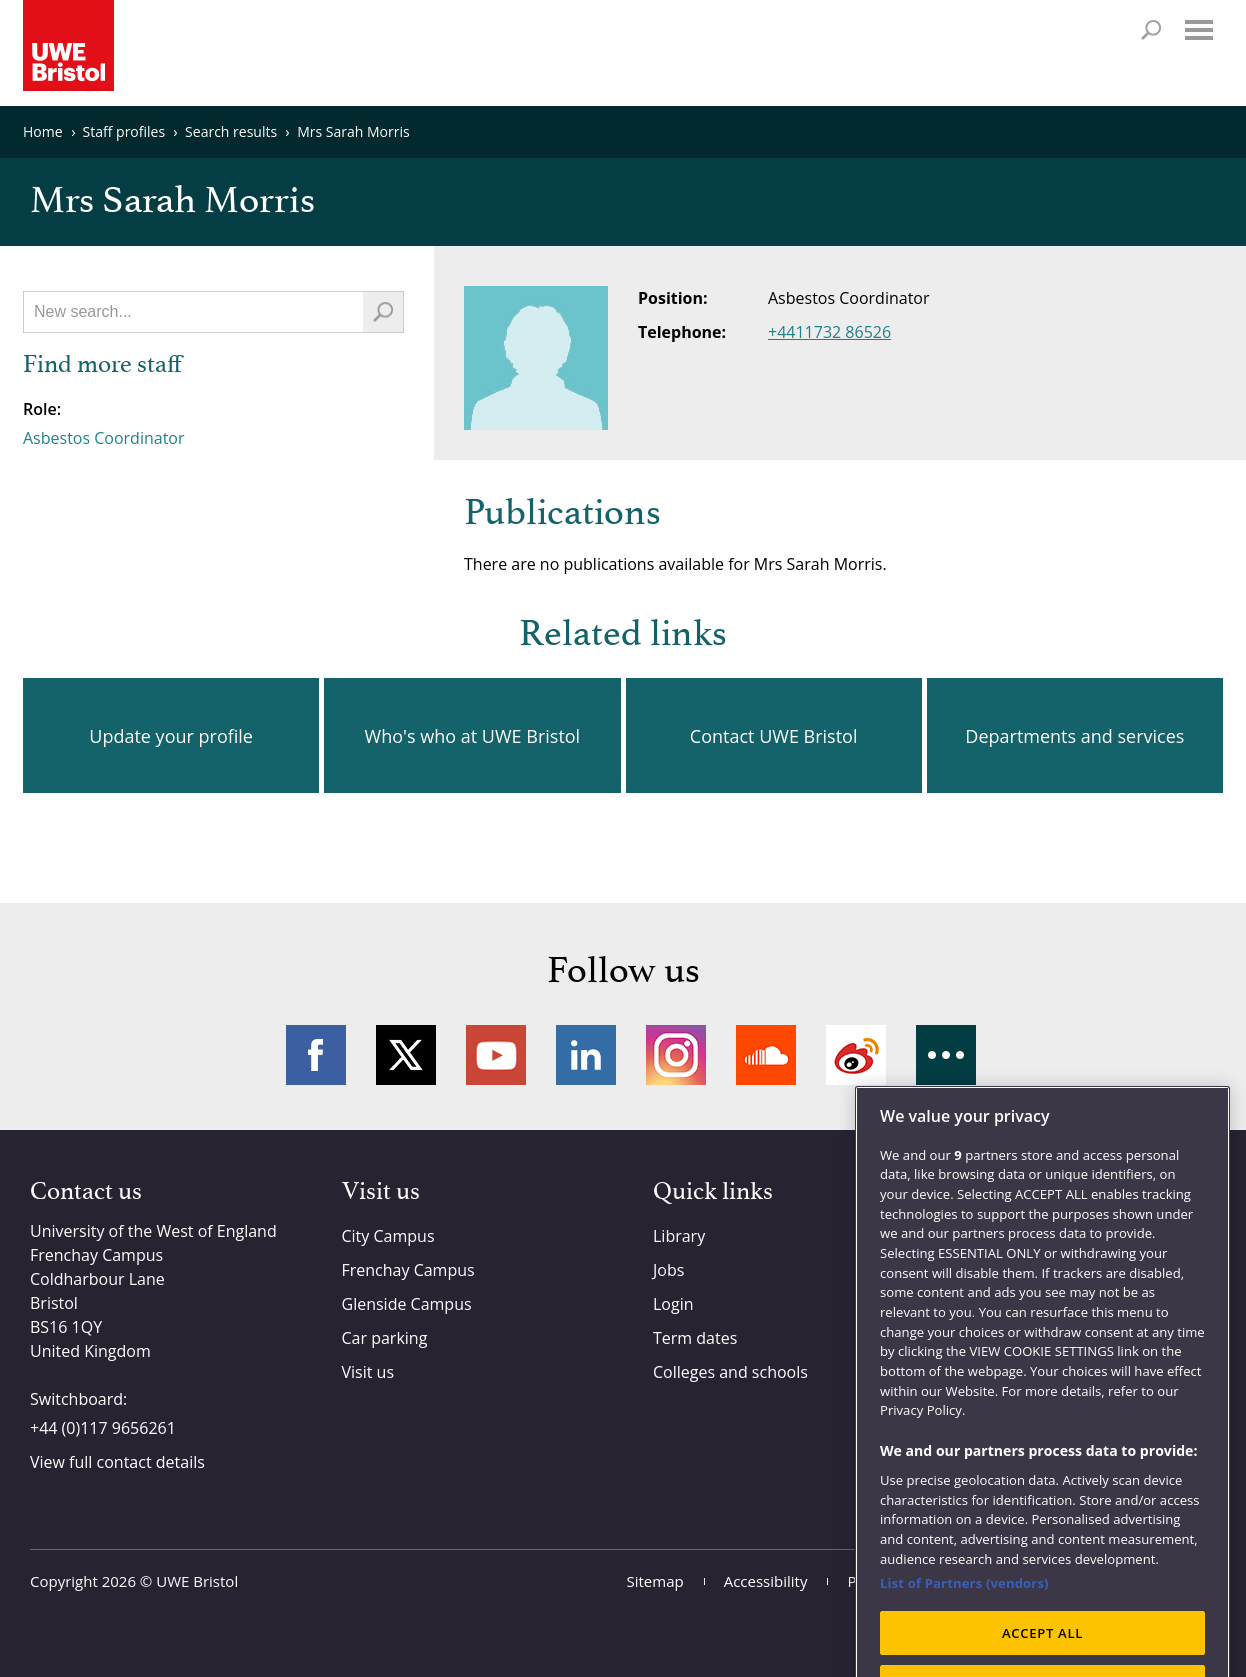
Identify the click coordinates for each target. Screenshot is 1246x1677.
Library (679, 1236)
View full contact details (117, 1462)
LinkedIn (586, 1055)
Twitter (406, 1055)
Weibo (856, 1055)
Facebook (316, 1055)
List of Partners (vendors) (964, 1627)
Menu (1199, 30)
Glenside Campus (407, 1304)
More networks (946, 1055)
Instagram (676, 1055)
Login (673, 1304)
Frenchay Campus (408, 1270)
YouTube (496, 1055)
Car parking (385, 1338)
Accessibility (766, 1581)
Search (1151, 30)
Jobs (668, 1270)
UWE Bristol (197, 1581)
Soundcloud (766, 1055)
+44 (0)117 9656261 (103, 1428)
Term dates (695, 1338)
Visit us (368, 1372)
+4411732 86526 (829, 332)
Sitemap (655, 1581)
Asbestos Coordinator (104, 438)
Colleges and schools (730, 1372)
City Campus (388, 1236)
